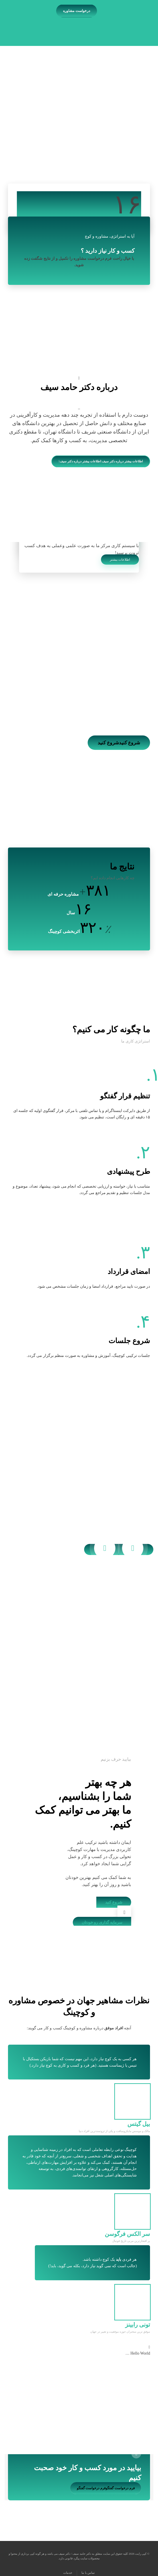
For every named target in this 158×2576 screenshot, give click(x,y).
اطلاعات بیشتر (120, 559)
